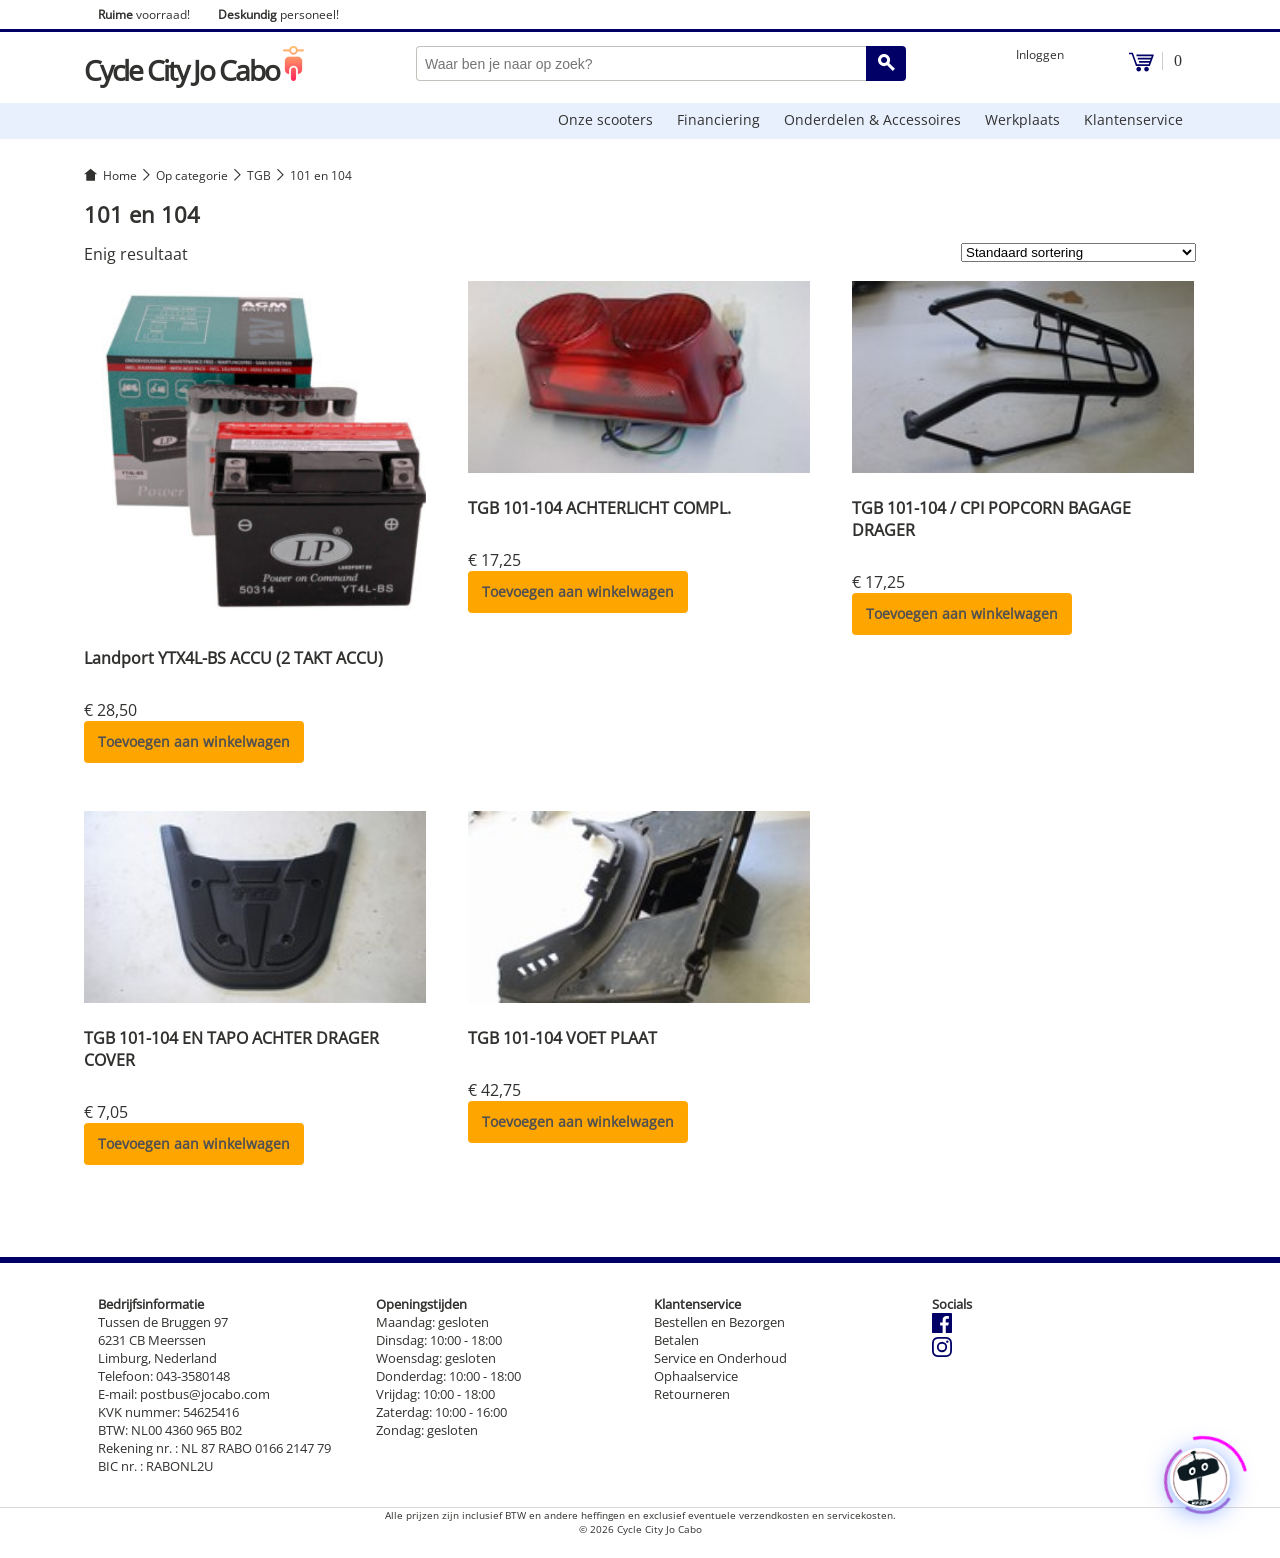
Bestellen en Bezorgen (719, 1322)
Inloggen (1040, 54)
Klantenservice (1133, 119)
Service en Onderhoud (720, 1358)
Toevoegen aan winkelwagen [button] (194, 741)
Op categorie (192, 175)
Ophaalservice (696, 1376)
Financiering (718, 119)
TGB (259, 175)
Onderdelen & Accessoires (872, 119)
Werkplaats (1022, 119)
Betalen (676, 1340)
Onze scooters (605, 119)
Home (120, 175)
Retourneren (692, 1394)
